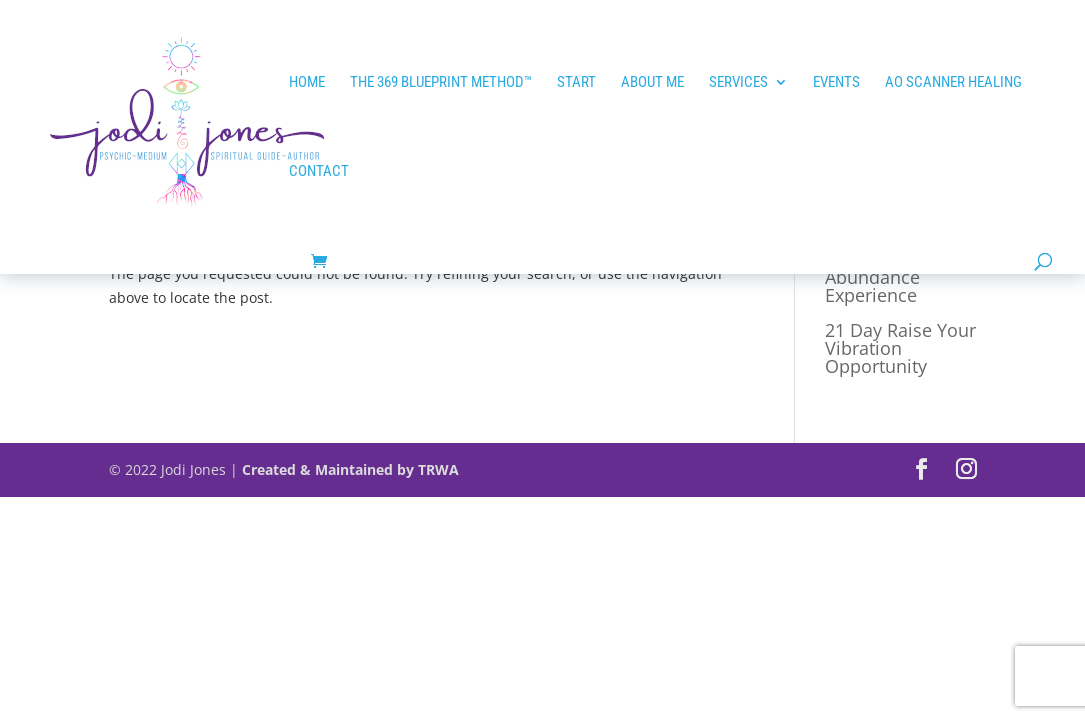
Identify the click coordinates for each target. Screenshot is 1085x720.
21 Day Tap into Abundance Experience (890, 277)
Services (738, 83)
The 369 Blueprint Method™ (441, 83)
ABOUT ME (652, 83)
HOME (307, 83)
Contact (319, 172)
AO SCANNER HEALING (953, 83)
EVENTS (836, 83)
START (576, 83)
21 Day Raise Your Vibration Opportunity (900, 348)
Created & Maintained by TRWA (350, 469)
